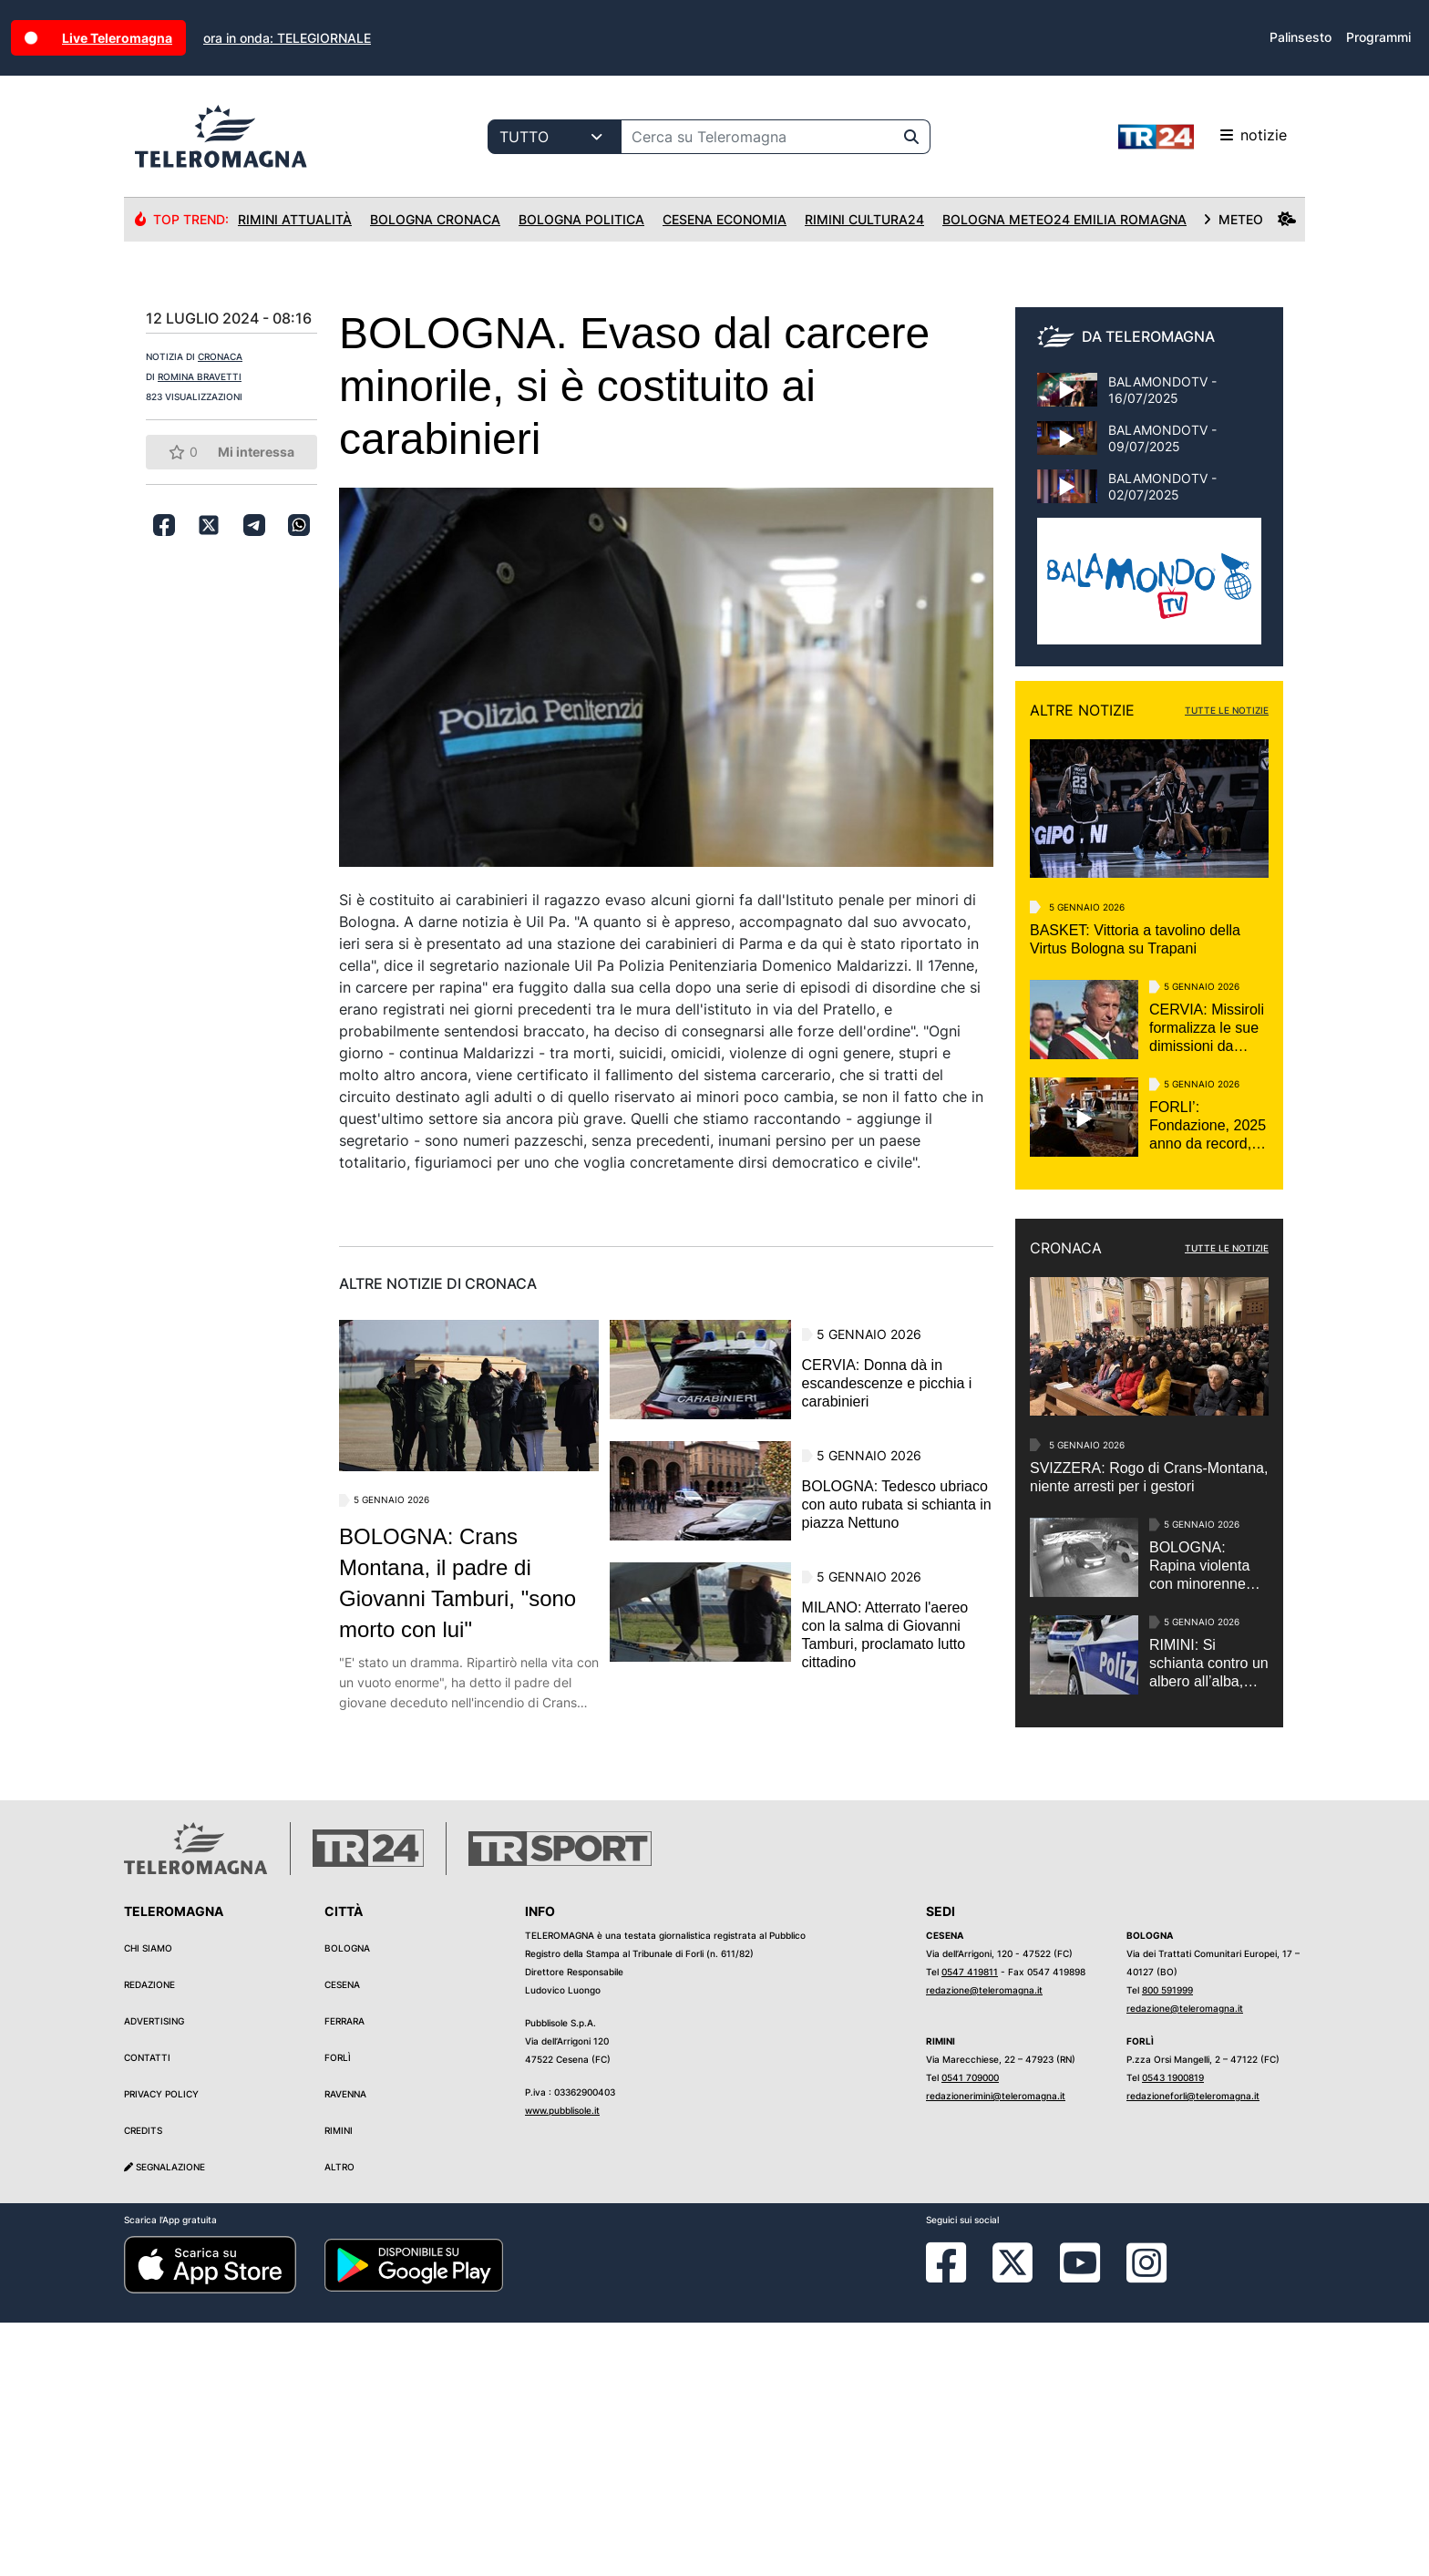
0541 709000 (970, 2330)
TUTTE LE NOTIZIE (1227, 710)
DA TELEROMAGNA (1148, 336)
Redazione (149, 2237)
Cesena (342, 2237)
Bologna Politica (581, 219)
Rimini (338, 2383)
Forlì (337, 2310)
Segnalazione (164, 2420)
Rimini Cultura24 (864, 219)
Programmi (1378, 37)
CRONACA (220, 356)
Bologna (347, 2201)
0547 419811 (969, 2225)
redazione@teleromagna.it (984, 2243)
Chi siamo (148, 2201)
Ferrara (344, 2274)
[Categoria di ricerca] (555, 136)
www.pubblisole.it (562, 2363)
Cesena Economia (724, 219)
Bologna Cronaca (435, 219)
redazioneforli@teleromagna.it (1192, 2349)
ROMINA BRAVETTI (200, 376)
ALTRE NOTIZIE (1082, 710)
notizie (1202, 136)
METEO (1249, 219)
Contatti (147, 2310)
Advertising (154, 2274)
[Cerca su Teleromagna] (757, 136)
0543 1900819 (1173, 2330)
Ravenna (345, 2347)
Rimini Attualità (295, 219)
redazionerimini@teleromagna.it (995, 2349)
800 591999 (1167, 2243)
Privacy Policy (161, 2347)
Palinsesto (1300, 37)
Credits (143, 2383)
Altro (339, 2420)
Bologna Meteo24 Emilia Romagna (1064, 219)
